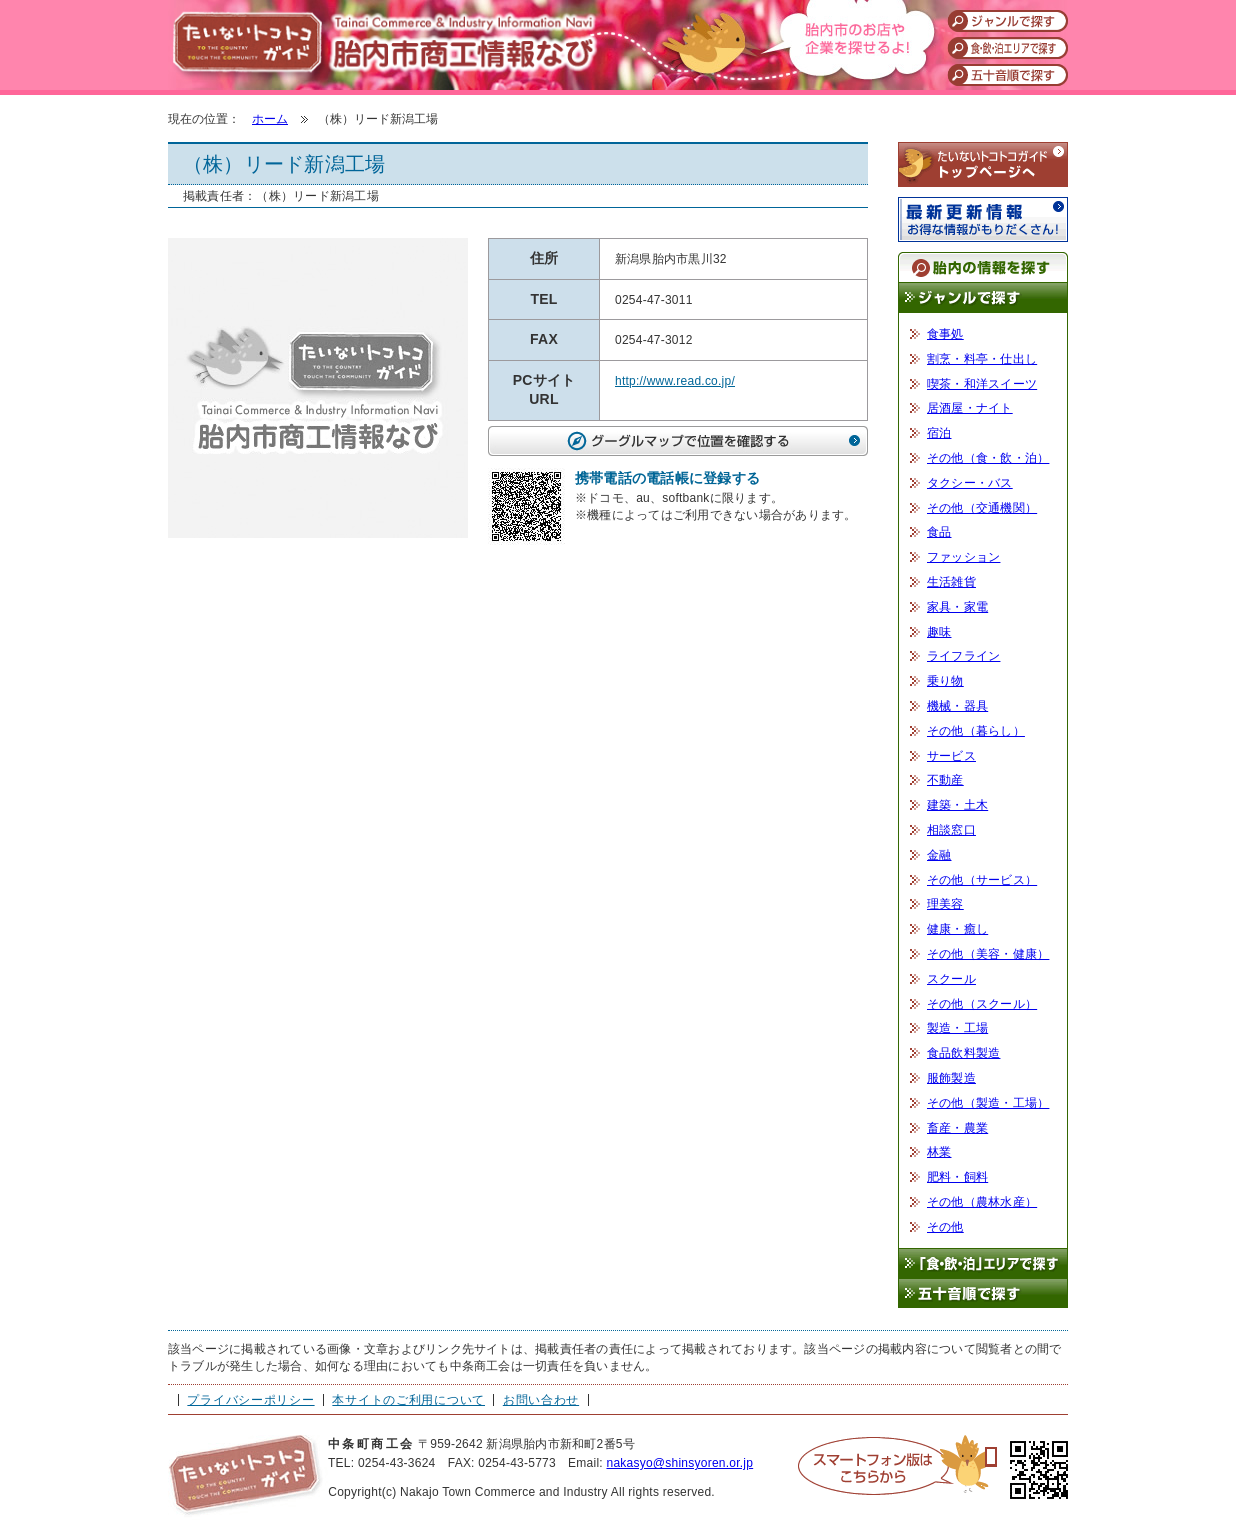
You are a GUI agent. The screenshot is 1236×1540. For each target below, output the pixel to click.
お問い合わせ (541, 1400)
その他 (945, 1227)
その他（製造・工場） (988, 1103)
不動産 (945, 780)
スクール (951, 979)
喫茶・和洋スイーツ (982, 384)
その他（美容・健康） (988, 954)
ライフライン (963, 656)
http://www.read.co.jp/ (675, 381)
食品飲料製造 (963, 1053)
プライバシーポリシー (250, 1400)
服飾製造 (951, 1078)
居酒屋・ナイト (970, 408)
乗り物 (945, 681)
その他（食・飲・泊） (988, 458)
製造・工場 (957, 1028)
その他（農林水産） (982, 1202)
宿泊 (939, 433)
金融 (939, 855)
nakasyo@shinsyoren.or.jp (679, 1463)
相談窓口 (951, 830)
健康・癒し (957, 929)
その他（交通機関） (982, 508)
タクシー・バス (970, 483)
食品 (939, 532)
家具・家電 (957, 607)
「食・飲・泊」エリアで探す (983, 1263)
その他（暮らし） (976, 731)
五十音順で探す (983, 1294)
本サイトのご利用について (408, 1400)
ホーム (270, 119)
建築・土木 (957, 805)
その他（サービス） (982, 880)
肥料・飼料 (957, 1177)
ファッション (963, 557)
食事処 (945, 334)
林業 (939, 1152)
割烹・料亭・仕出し (982, 359)
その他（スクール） (982, 1004)
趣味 (939, 632)
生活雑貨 (951, 582)
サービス (951, 756)
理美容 (945, 904)
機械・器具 (957, 706)
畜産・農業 (957, 1128)
